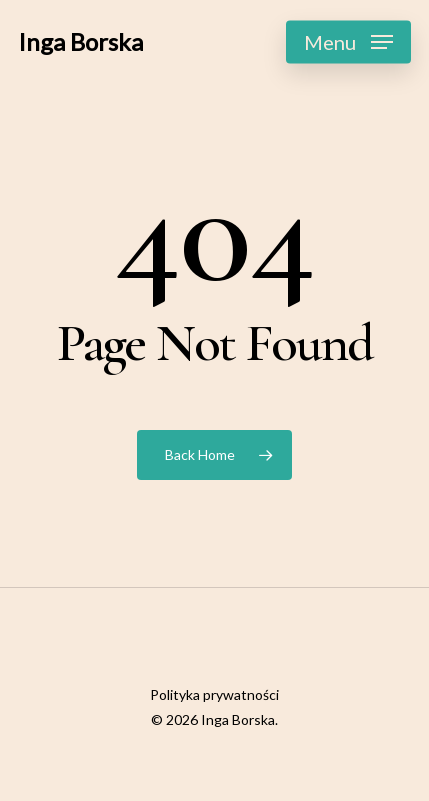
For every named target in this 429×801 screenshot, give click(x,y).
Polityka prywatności (214, 694)
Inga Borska (80, 42)
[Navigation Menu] (348, 42)
